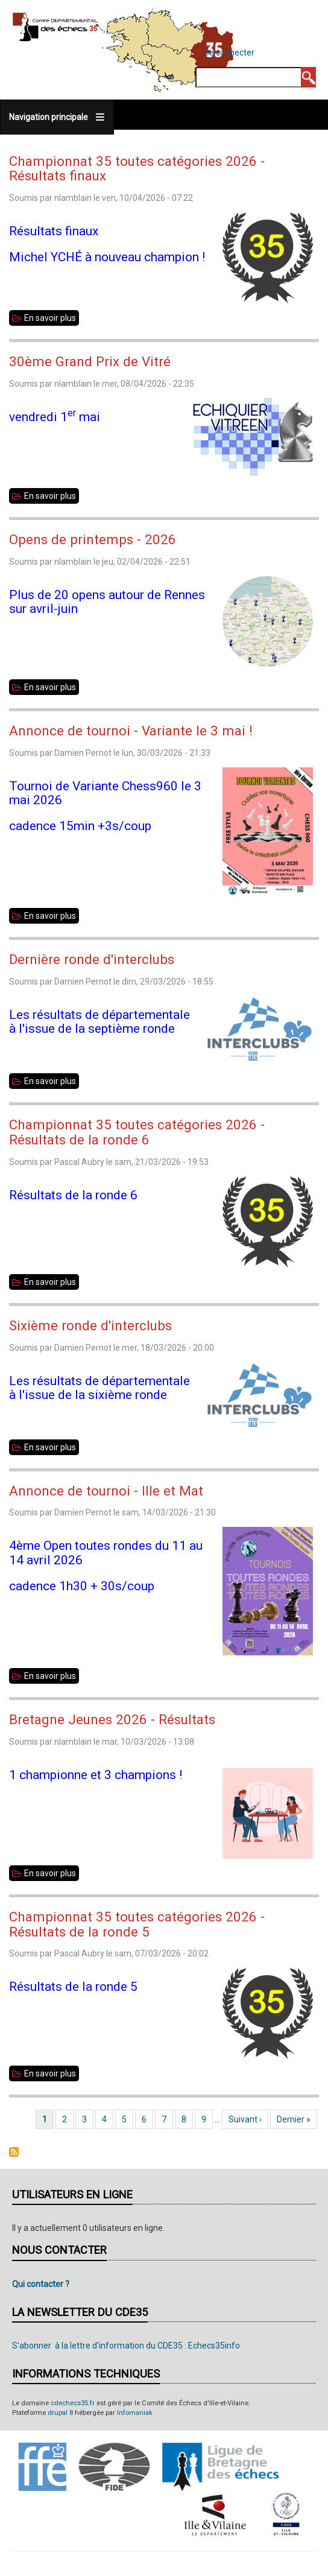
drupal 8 (60, 2413)
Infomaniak (135, 2413)
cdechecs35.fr (73, 2403)
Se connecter (229, 52)
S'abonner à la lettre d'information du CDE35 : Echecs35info (126, 2345)
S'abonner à (14, 2152)
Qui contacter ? (40, 2284)
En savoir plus (51, 318)
